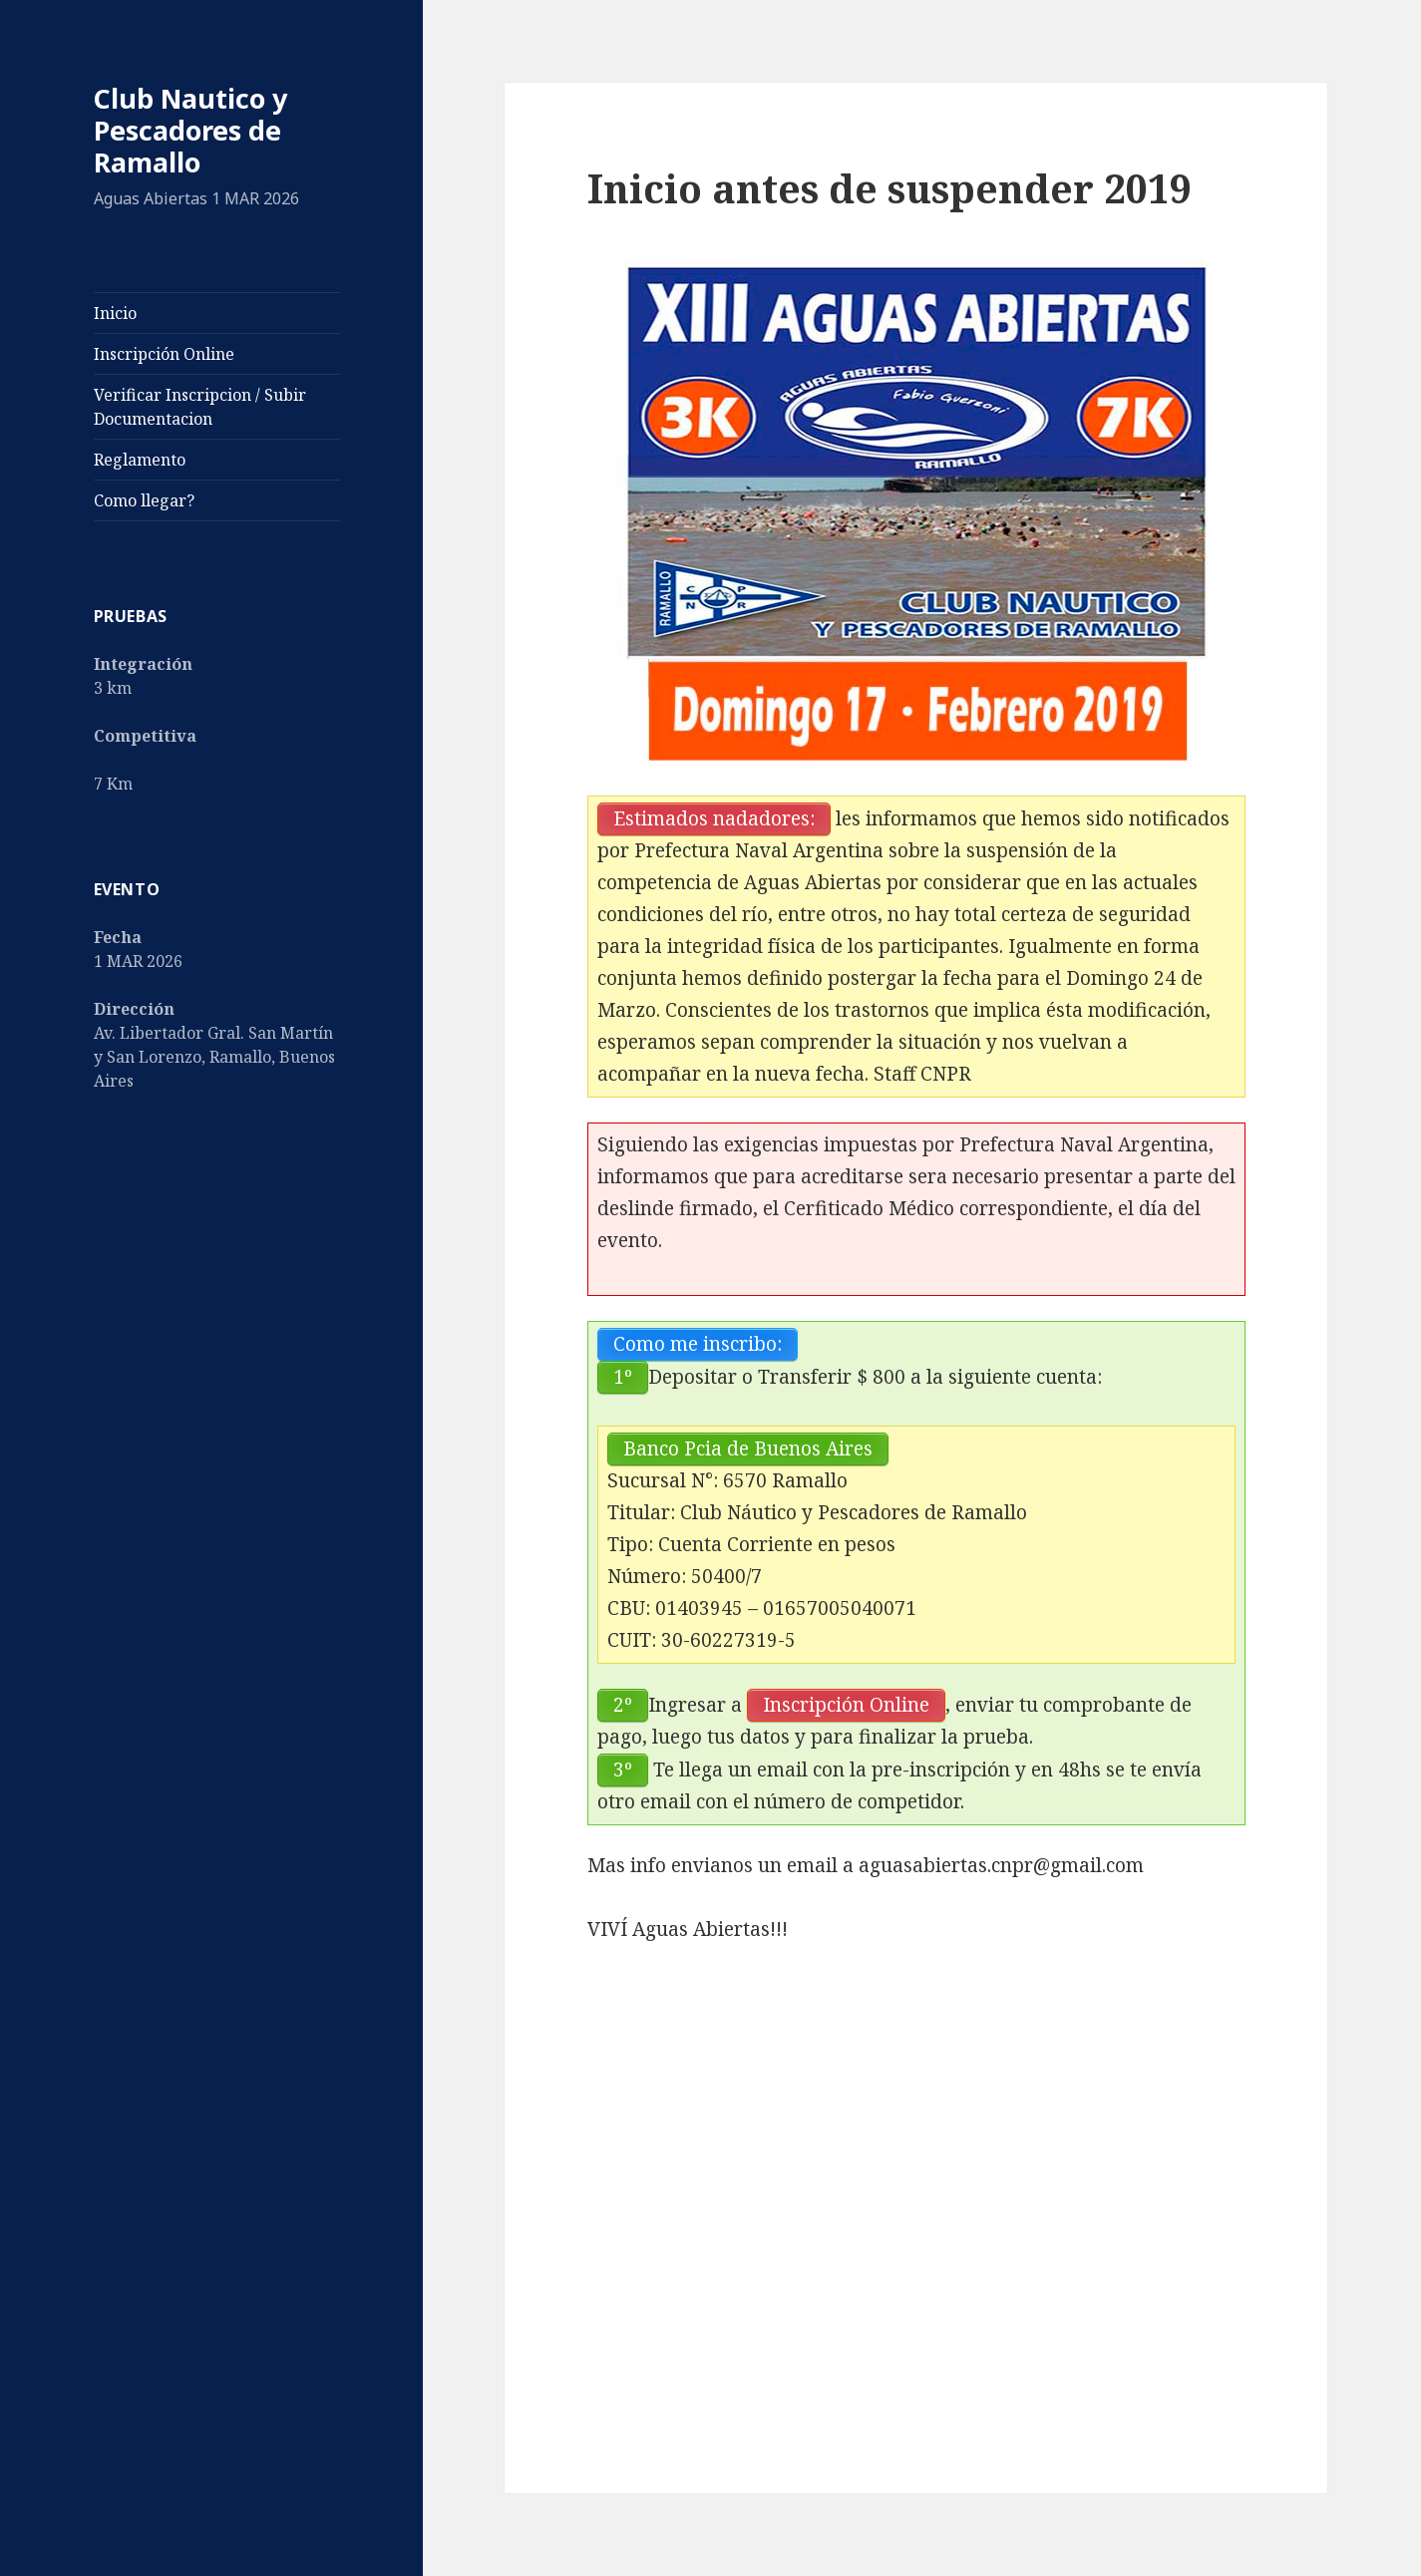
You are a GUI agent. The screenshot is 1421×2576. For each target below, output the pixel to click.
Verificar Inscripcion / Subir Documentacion (200, 407)
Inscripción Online (164, 354)
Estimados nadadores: (714, 818)
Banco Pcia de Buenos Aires (748, 1448)
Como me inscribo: (697, 1344)
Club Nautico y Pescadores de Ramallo (190, 130)
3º (622, 1769)
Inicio (115, 313)
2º (622, 1705)
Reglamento (139, 460)
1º (622, 1377)
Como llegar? (144, 500)
